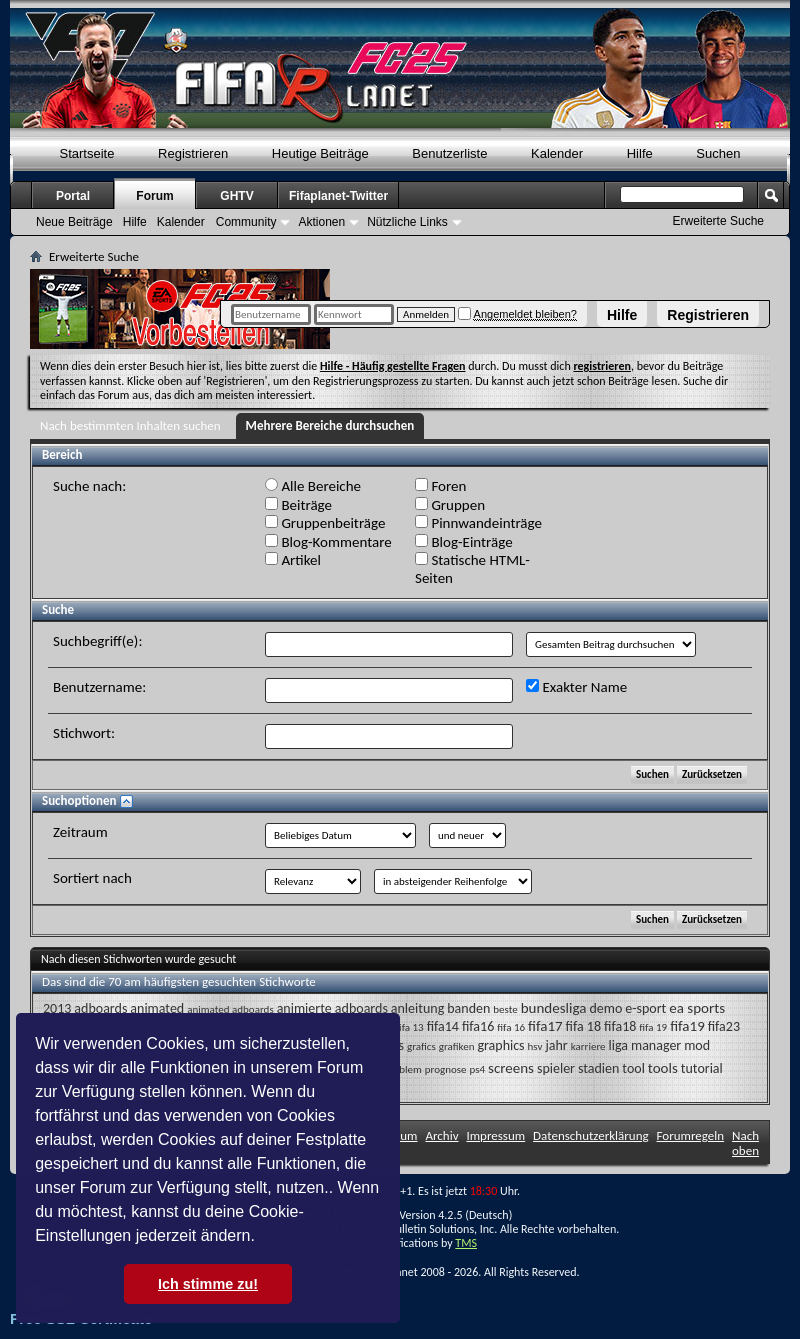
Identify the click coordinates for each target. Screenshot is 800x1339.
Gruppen (450, 505)
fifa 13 (410, 1027)
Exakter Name (576, 687)
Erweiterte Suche (718, 221)
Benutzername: (99, 687)
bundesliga (554, 1008)
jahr (556, 1045)
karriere (588, 1046)
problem (403, 1069)
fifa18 (620, 1026)
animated (157, 1008)
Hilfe (622, 315)
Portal (73, 196)
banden (468, 1008)
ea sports (697, 1008)
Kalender (557, 153)
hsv (535, 1046)
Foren (440, 486)
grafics (421, 1046)
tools (663, 1068)
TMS (466, 1243)
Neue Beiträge (74, 222)
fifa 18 (583, 1026)
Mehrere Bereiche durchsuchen (330, 425)
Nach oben (745, 1143)
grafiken (457, 1046)
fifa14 (443, 1026)
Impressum (495, 1135)
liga (618, 1045)
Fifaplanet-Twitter (338, 196)
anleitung (417, 1008)
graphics (500, 1045)
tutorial (702, 1068)
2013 (57, 1008)
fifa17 (545, 1026)
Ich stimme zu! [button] (208, 1284)
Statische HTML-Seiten (472, 569)
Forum (154, 196)
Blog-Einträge (464, 542)
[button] (262, 1238)
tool (633, 1068)
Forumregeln (691, 1135)
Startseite (87, 153)
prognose (446, 1069)
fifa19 (687, 1026)
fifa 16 (511, 1027)
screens (511, 1068)
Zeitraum (80, 832)
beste (505, 1009)
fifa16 (478, 1026)
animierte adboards (332, 1008)
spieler (556, 1068)
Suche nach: (89, 486)
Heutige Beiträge (320, 153)
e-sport (645, 1008)
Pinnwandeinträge (478, 523)
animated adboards (230, 1009)
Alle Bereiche (313, 486)
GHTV (236, 196)
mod (697, 1045)
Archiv (441, 1135)
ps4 (477, 1069)
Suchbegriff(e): (97, 641)
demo (605, 1008)
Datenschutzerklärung (591, 1135)
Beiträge (298, 505)
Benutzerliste (449, 153)
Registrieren (708, 315)
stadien (598, 1068)
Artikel (293, 560)
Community (246, 222)
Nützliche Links (407, 222)
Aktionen (321, 222)
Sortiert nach (92, 878)
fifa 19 (653, 1027)
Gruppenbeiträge (325, 523)
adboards (100, 1008)
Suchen (718, 153)
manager (656, 1045)
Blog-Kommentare (328, 542)
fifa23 (724, 1026)
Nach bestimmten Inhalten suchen (130, 425)
